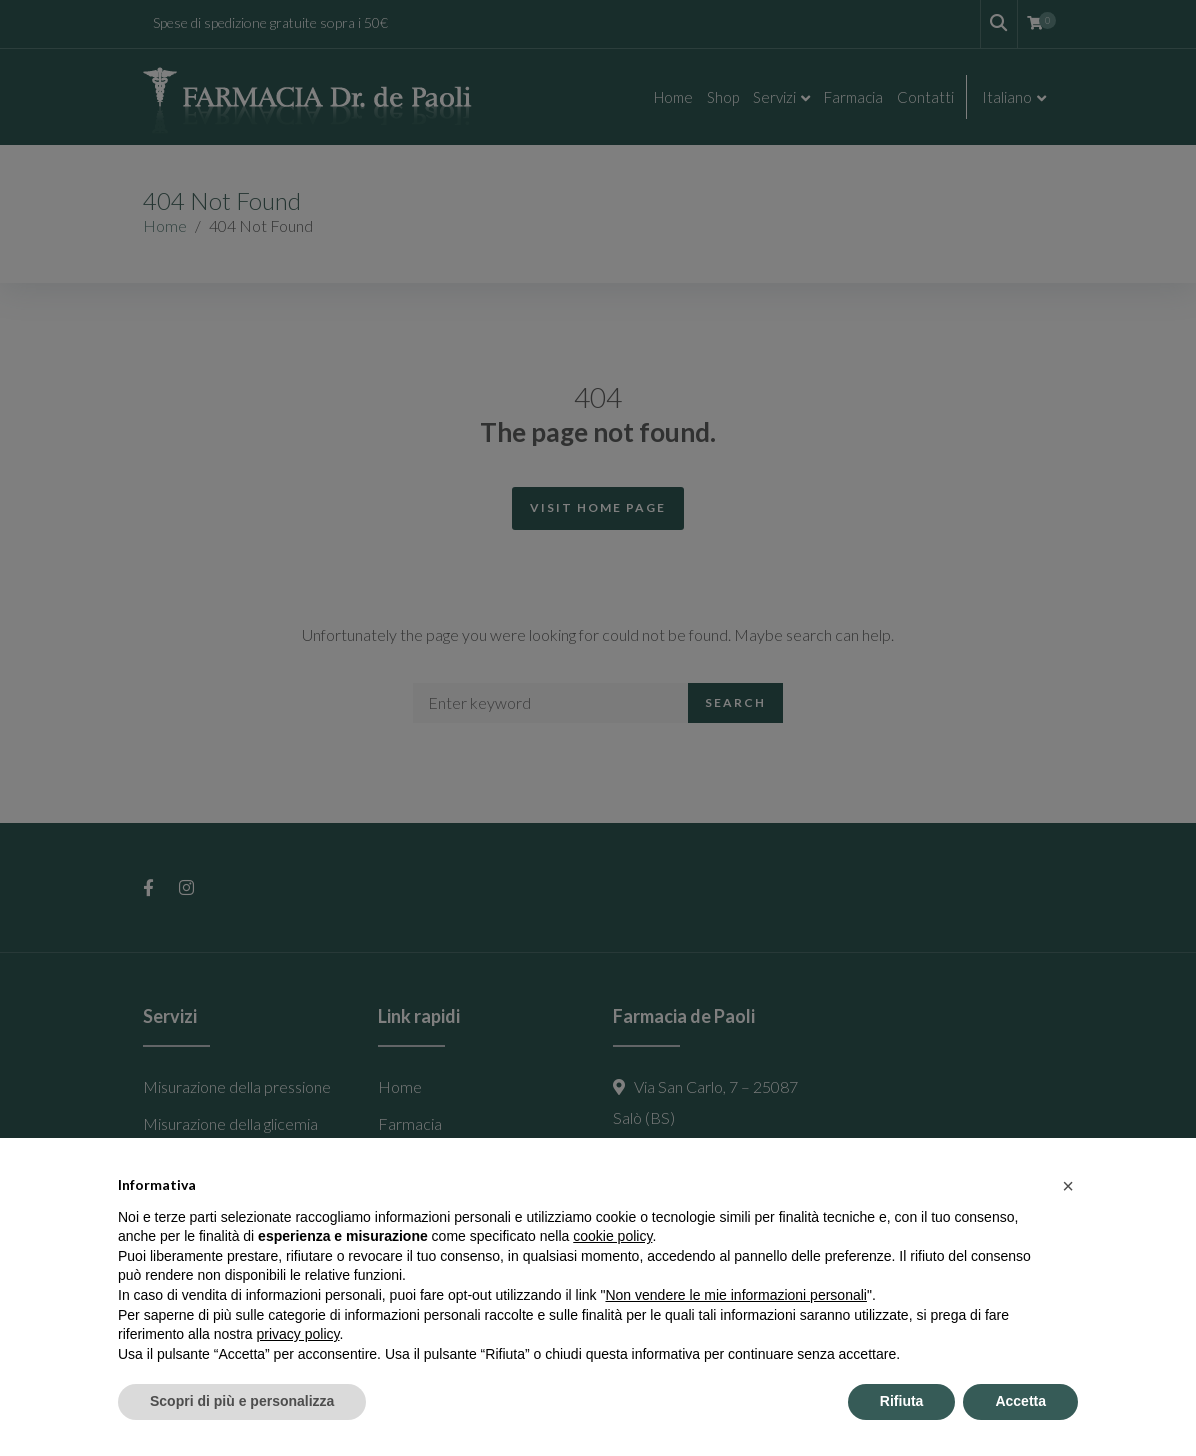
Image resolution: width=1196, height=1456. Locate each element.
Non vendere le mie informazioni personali (735, 1295)
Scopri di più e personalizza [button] (242, 1401)
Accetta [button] (1020, 1401)
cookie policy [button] (612, 1236)
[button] (1068, 1186)
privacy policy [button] (298, 1334)
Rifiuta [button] (902, 1401)
